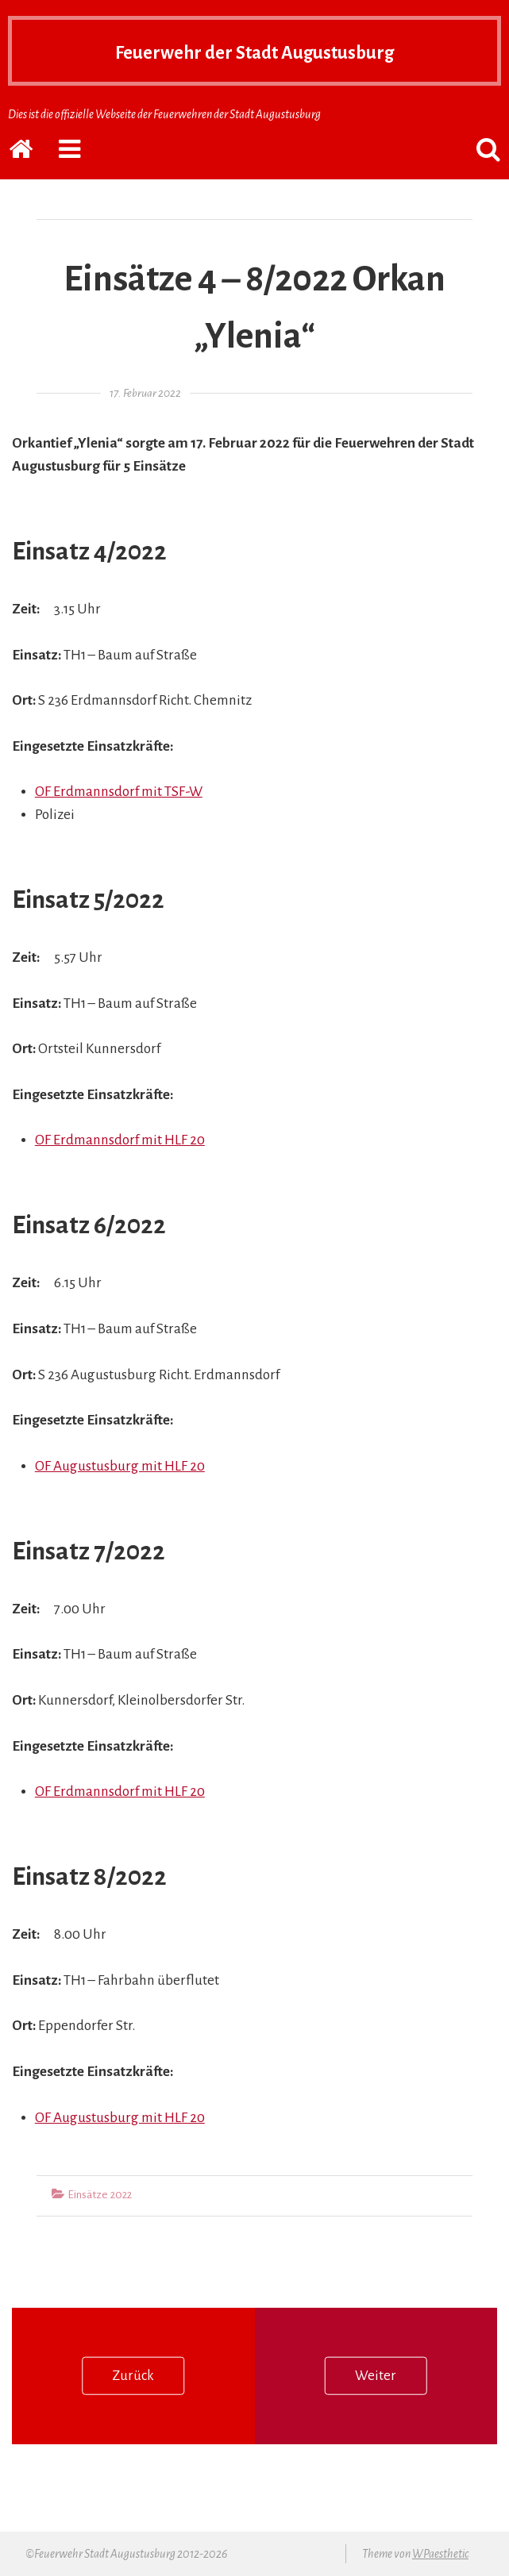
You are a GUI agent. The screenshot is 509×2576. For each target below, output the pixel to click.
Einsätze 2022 (99, 2195)
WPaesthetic (440, 2553)
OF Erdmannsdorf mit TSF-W (118, 791)
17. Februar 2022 (145, 393)
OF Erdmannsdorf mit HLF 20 (120, 1140)
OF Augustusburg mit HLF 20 (120, 1466)
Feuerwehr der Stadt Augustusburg (255, 50)
